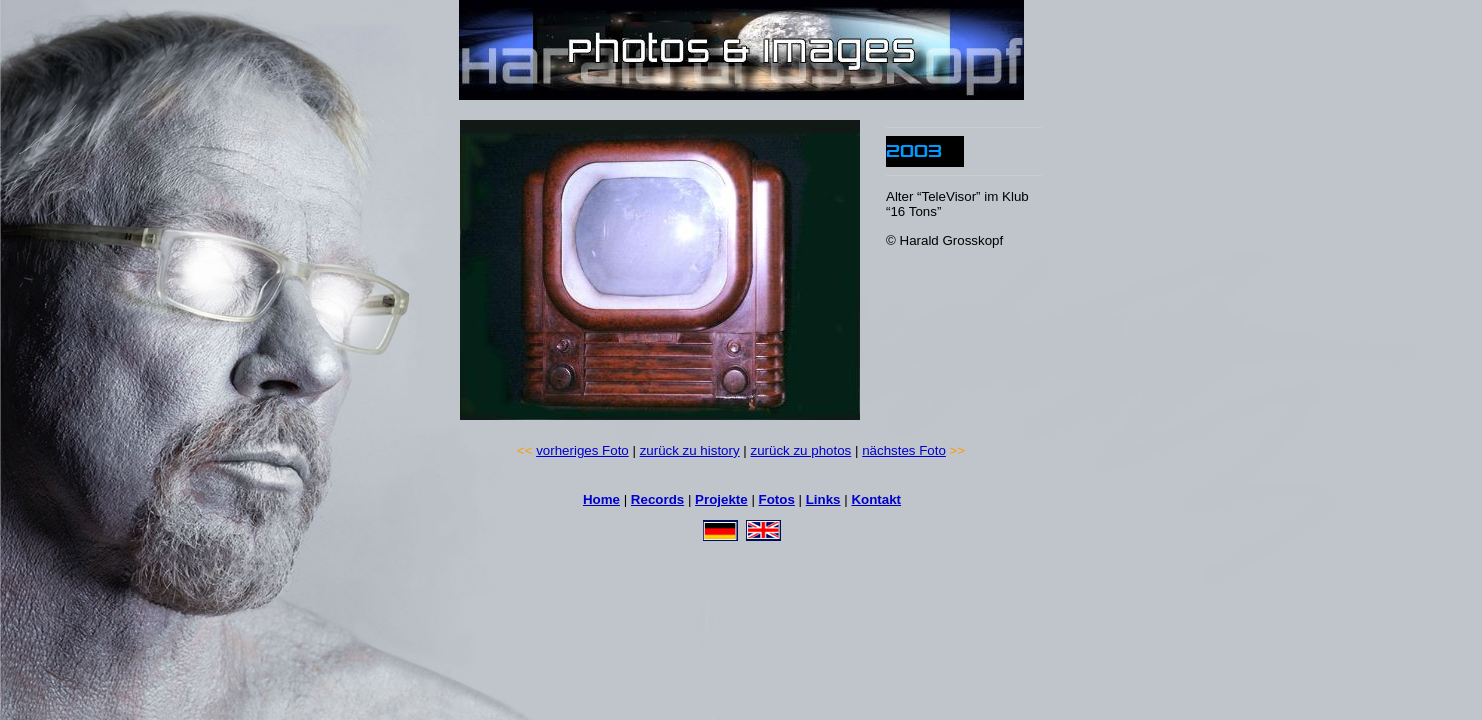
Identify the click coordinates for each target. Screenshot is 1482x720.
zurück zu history (690, 450)
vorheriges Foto (582, 450)
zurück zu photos (801, 450)
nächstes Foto (904, 450)
